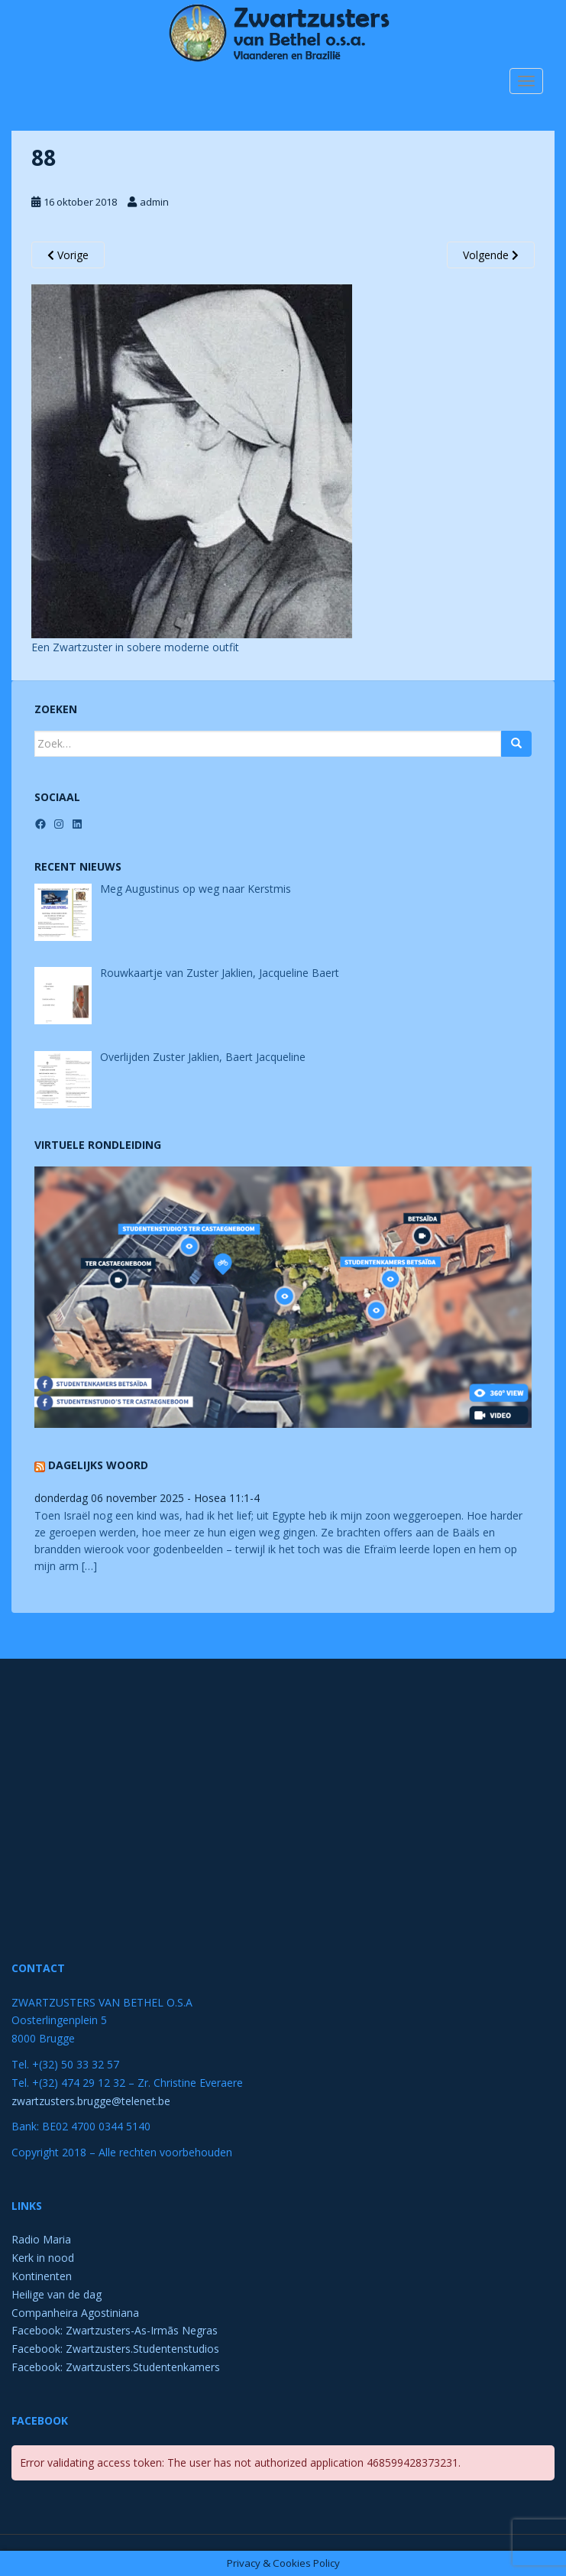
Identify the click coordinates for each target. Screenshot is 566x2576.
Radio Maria (41, 2239)
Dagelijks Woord (98, 1465)
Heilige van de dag (56, 2294)
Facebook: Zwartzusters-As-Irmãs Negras (114, 2330)
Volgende (491, 255)
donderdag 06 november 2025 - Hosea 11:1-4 (147, 1498)
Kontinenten (41, 2276)
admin (154, 202)
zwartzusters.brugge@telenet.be (90, 2101)
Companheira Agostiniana (75, 2312)
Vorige (68, 255)
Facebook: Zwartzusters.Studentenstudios (115, 2348)
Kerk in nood (42, 2257)
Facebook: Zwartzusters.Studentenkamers (115, 2367)
